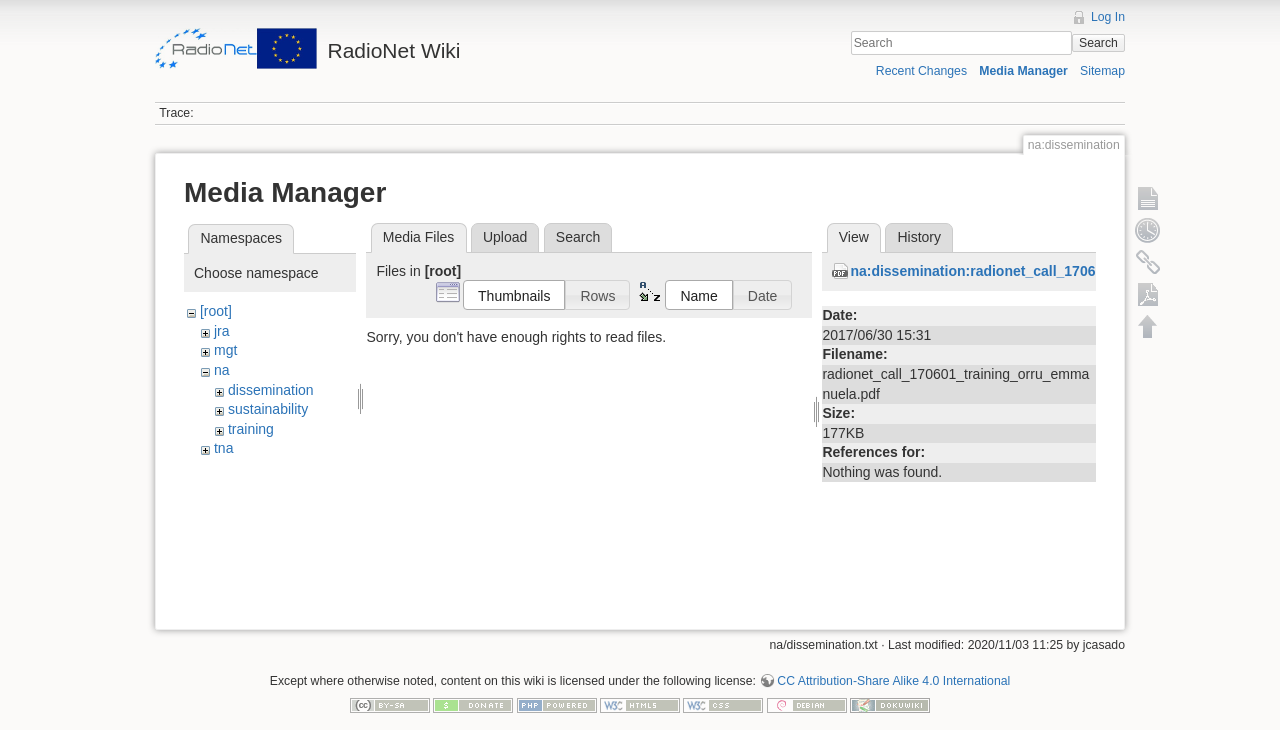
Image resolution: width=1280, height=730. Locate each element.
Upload (505, 237)
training (251, 429)
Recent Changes (921, 71)
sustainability (268, 409)
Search (1098, 43)
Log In (1108, 17)
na (222, 370)
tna (223, 448)
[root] (216, 311)
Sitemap (1102, 71)
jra (222, 331)
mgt (225, 350)
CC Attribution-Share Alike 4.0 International (893, 664)
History (919, 237)
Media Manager (1023, 71)
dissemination (271, 390)
